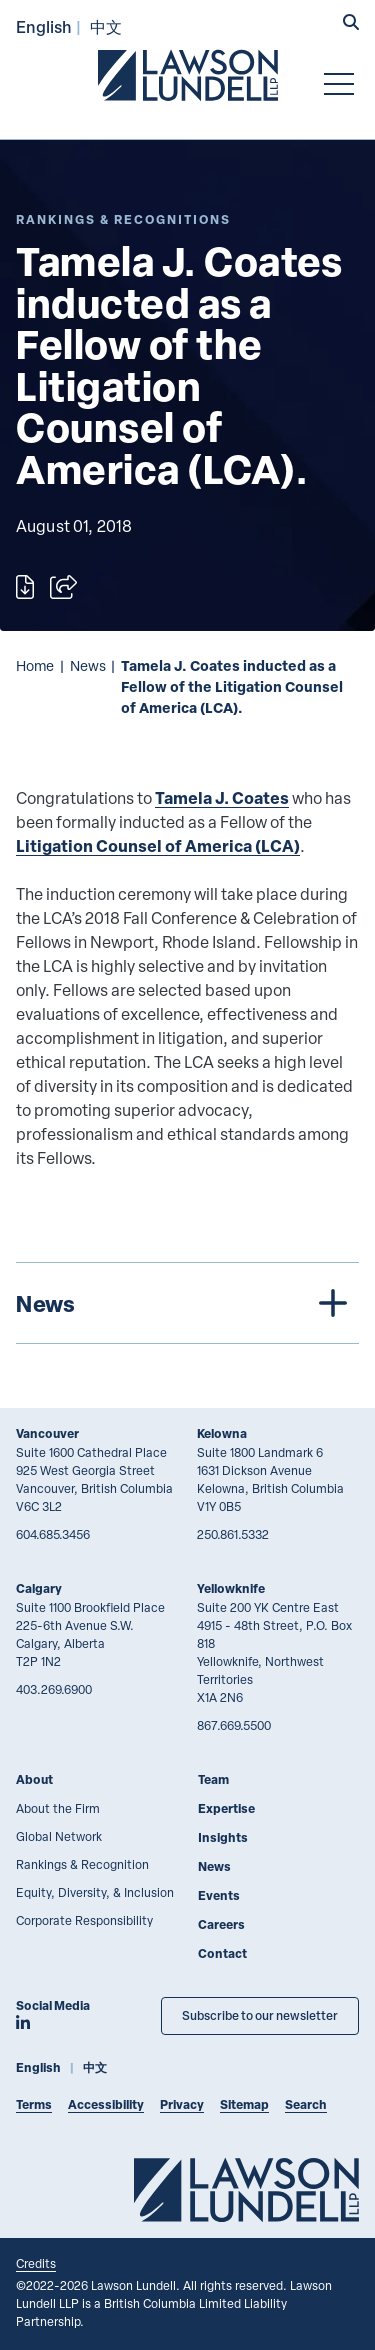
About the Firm (58, 1808)
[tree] (187, 1303)
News (88, 665)
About (34, 1779)
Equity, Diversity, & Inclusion (95, 1892)
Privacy (182, 2104)
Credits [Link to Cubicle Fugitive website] (36, 2263)
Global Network (59, 1836)
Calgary (39, 1588)
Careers (221, 1924)
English (44, 26)
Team (213, 1779)
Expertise (226, 1808)
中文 (106, 26)
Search (306, 2104)
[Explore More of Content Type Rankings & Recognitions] (123, 219)
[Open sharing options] (63, 587)
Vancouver (47, 1433)
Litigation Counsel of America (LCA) (158, 845)
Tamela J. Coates (222, 797)
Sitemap (244, 2104)
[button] (351, 24)
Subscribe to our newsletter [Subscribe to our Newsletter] (260, 2015)
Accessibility (106, 2104)
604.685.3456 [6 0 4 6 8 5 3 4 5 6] (53, 1534)
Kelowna (222, 1433)
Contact (222, 1953)
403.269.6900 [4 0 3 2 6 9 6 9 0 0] (54, 1689)
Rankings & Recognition (82, 1864)
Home (35, 665)
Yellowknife (231, 1588)
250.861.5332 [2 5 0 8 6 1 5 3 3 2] (233, 1534)
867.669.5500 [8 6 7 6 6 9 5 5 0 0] (234, 1725)
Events (219, 1895)
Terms (34, 2104)
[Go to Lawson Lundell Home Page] (188, 75)
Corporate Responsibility (84, 1920)
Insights (223, 1837)
